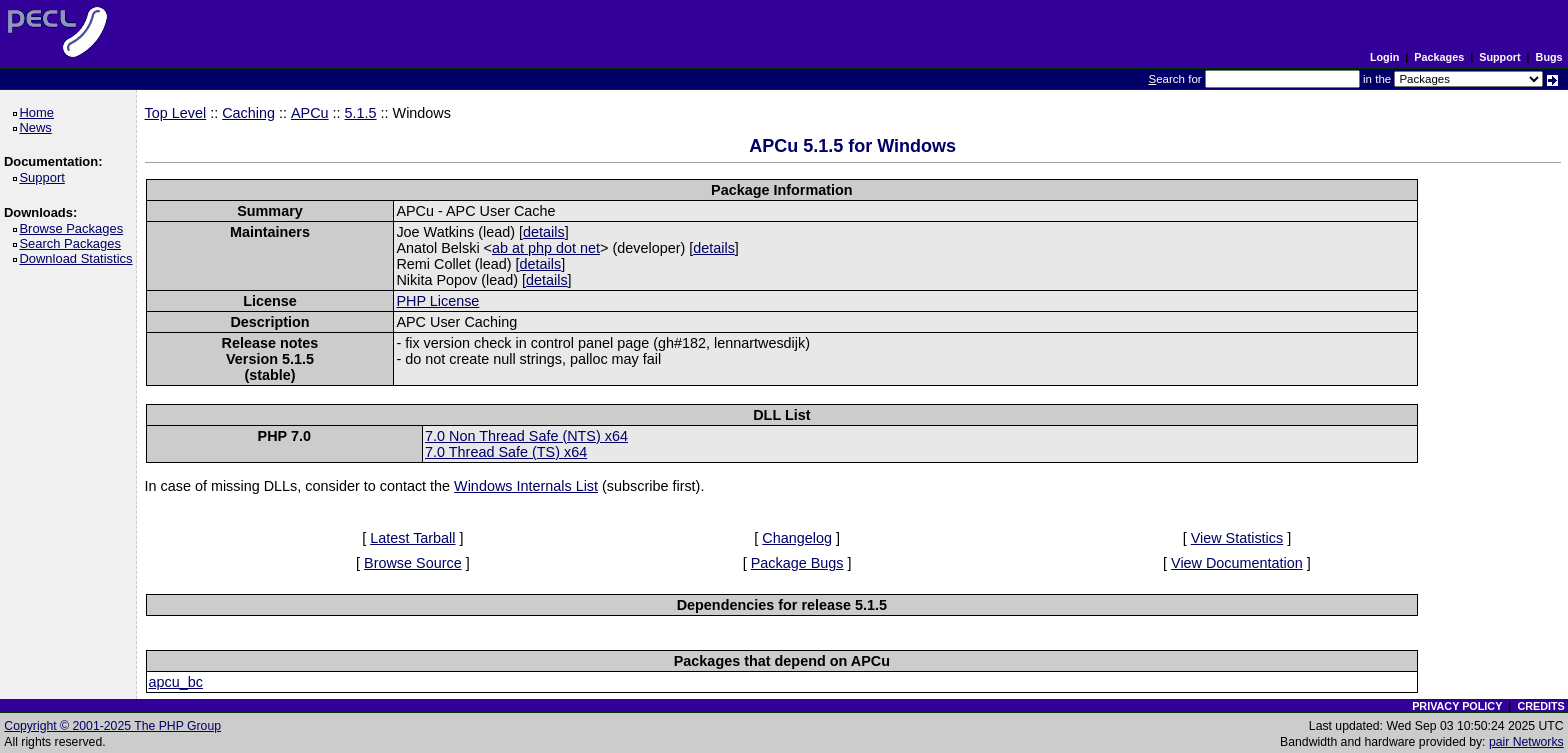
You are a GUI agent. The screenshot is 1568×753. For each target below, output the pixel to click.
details (544, 232)
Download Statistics (79, 258)
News (38, 127)
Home (39, 112)
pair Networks (1526, 742)
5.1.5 (361, 113)
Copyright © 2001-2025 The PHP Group (112, 726)
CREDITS (1540, 706)
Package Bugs (797, 563)
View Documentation (1237, 563)
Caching (248, 113)
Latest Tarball (412, 538)
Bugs (1549, 57)
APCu (310, 113)
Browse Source (413, 563)
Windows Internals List (526, 486)
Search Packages (73, 243)
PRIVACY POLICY (1457, 706)
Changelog (797, 538)
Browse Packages (74, 228)
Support (1499, 57)
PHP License (437, 301)
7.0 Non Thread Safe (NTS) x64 (526, 436)
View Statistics (1237, 538)
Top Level (176, 113)
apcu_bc (176, 682)
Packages (1439, 57)
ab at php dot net (546, 248)
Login (1384, 57)
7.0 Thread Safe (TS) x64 (506, 452)
